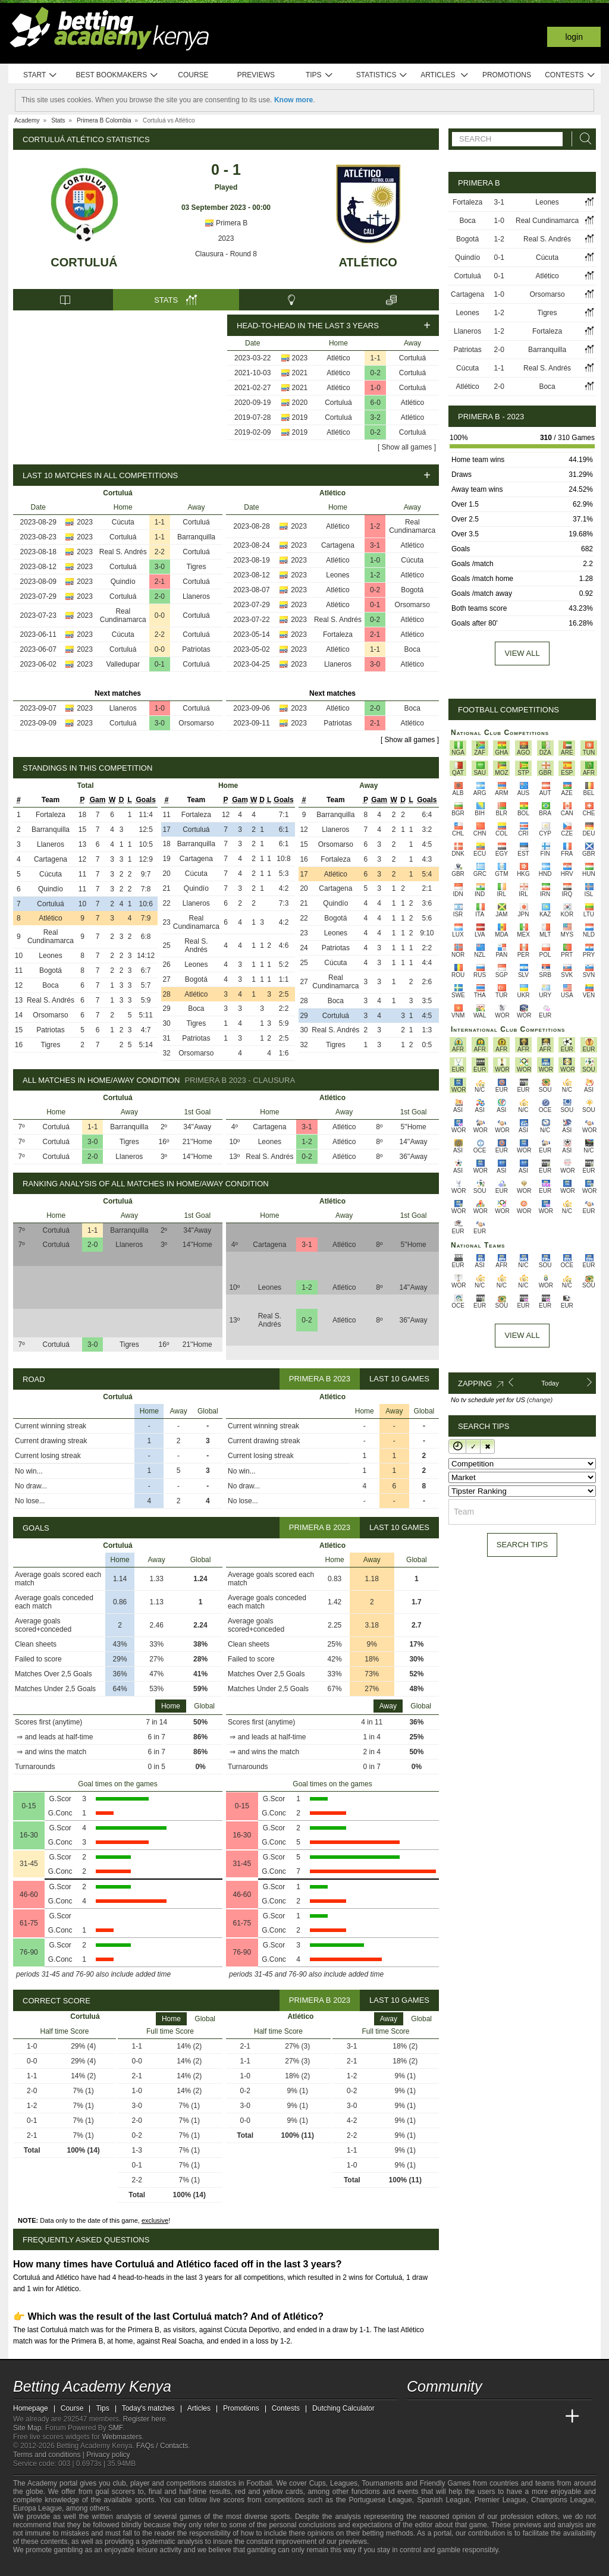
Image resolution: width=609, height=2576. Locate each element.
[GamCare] (84, 2566)
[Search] (582, 138)
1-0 (376, 388)
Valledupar (123, 664)
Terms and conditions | (49, 2455)
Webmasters (122, 2437)
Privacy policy (108, 2455)
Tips (319, 75)
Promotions (506, 75)
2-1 (160, 581)
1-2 (375, 526)
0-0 (160, 615)
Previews (256, 75)
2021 (300, 373)
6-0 (376, 402)
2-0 (160, 596)
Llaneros (196, 596)
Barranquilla (196, 537)
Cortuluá (84, 262)
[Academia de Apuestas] (505, 2417)
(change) (540, 1399)
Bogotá (412, 590)
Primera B (226, 223)
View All (521, 1335)
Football (259, 2483)
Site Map (27, 2428)
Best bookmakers (117, 75)
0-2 (376, 373)
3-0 (160, 567)
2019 (300, 417)
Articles (444, 75)
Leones (337, 575)
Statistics (382, 75)
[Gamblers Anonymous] (116, 2565)
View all (521, 653)
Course (193, 75)
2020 (300, 402)
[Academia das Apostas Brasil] (461, 2417)
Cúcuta (123, 522)
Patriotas (196, 649)
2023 (226, 238)
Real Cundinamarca (123, 615)
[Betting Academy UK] (550, 2417)
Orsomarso (196, 723)
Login (574, 37)
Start (40, 75)
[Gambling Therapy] (100, 2566)
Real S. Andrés (123, 552)
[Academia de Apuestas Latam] (528, 2417)
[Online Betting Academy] (483, 2417)
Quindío (123, 581)
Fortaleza (338, 634)
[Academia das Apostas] (439, 2417)
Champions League (562, 2500)
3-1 (375, 545)
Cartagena (337, 545)
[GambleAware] (43, 2566)
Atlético (367, 262)
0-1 (160, 664)
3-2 (376, 417)
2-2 (160, 552)
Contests (570, 75)
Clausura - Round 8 (226, 254)
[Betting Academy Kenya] (417, 2417)
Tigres (196, 567)
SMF (115, 2428)
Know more (293, 100)
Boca (412, 649)
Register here (144, 2419)
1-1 (376, 358)
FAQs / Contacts (162, 2446)
